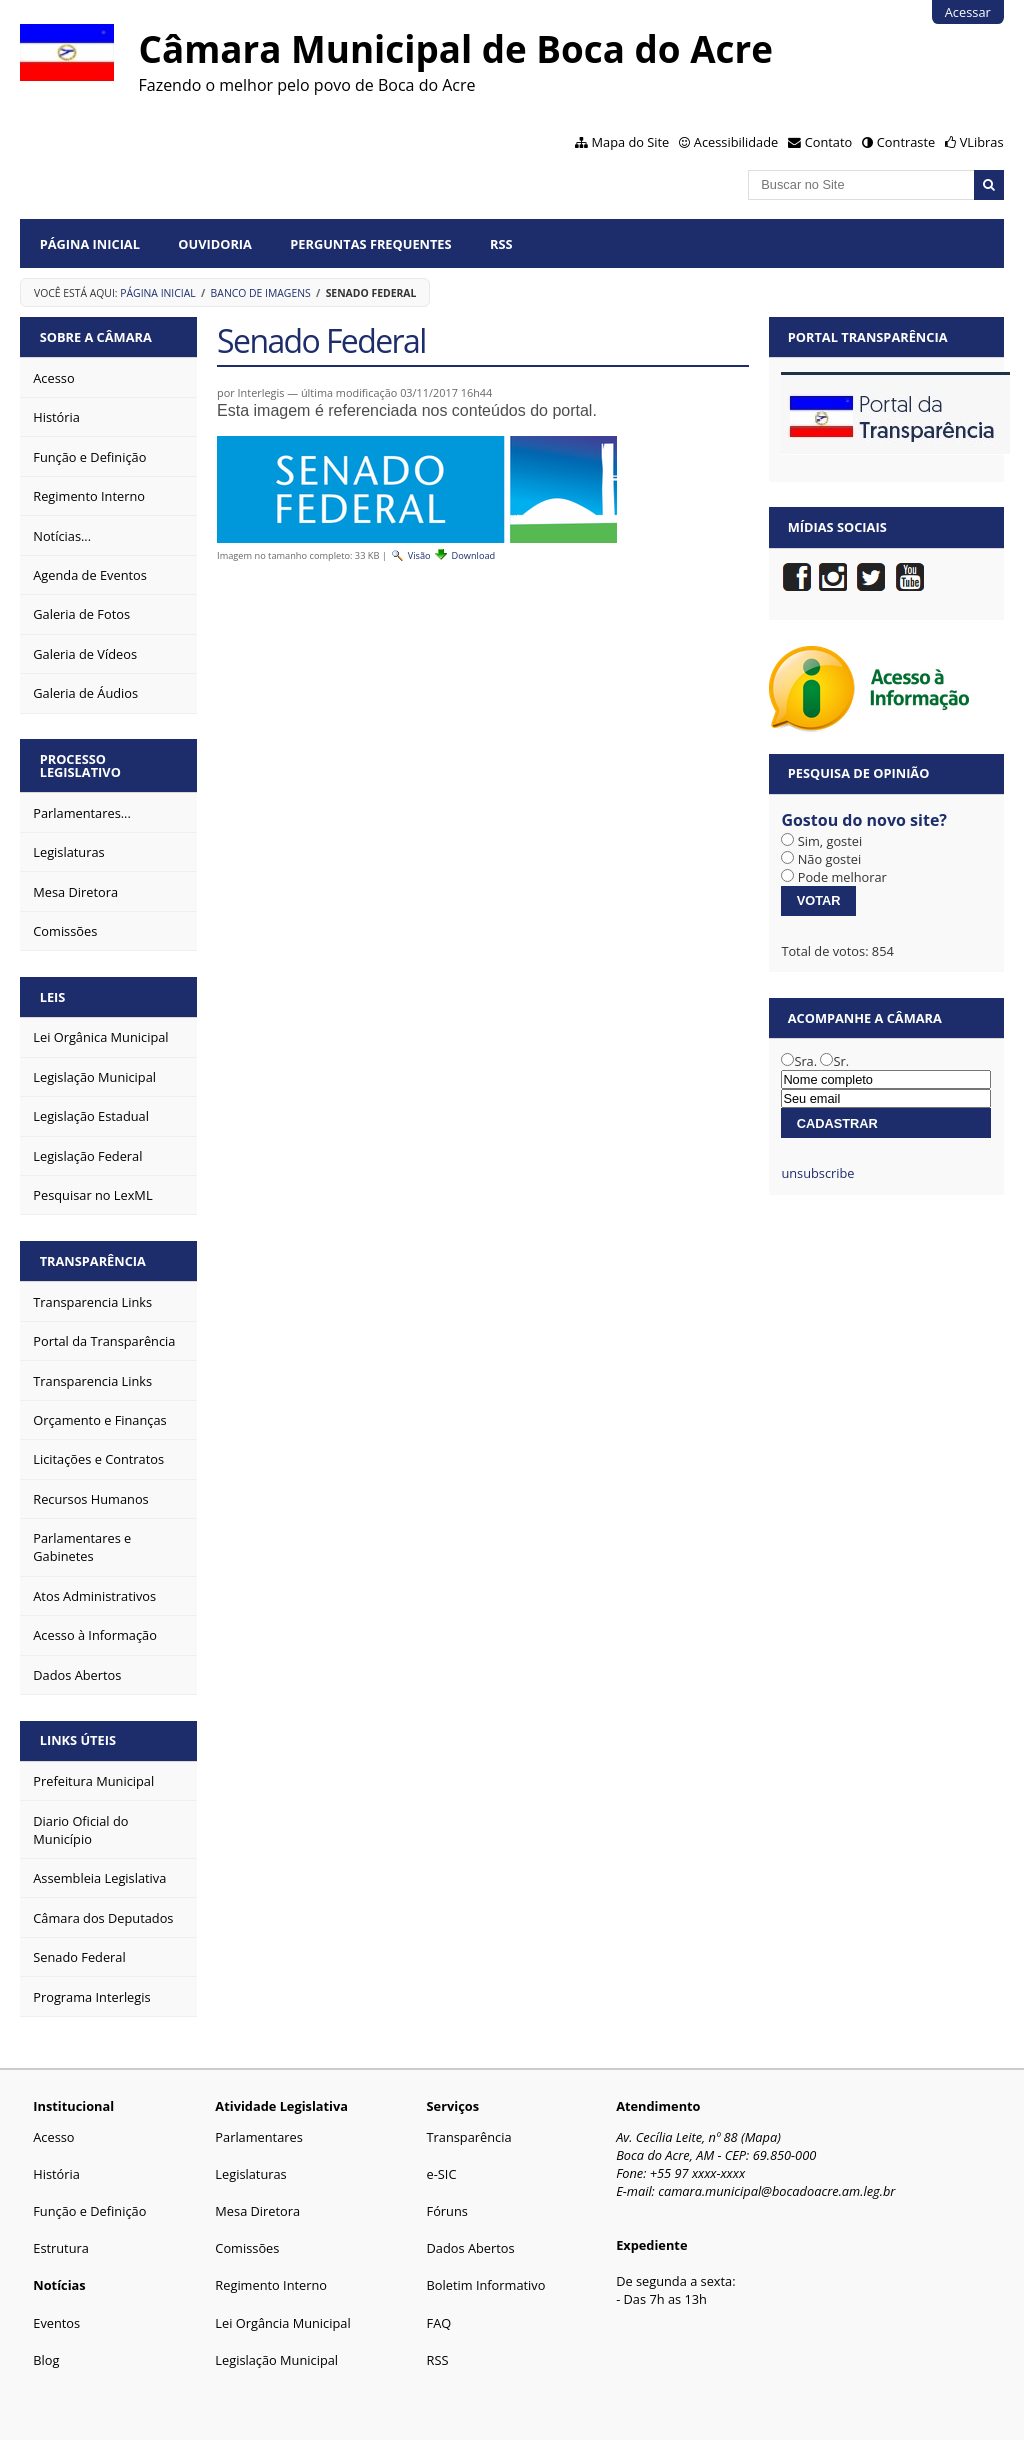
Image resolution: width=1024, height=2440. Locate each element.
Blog (46, 2360)
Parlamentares (258, 2137)
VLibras (982, 142)
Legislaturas (250, 2174)
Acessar (968, 12)
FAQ (439, 2323)
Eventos (56, 2323)
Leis (53, 997)
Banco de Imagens (261, 293)
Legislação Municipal (276, 2360)
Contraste (906, 142)
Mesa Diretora (257, 2211)
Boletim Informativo (486, 2285)
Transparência (93, 1261)
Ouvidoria (215, 244)
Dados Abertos (471, 2248)
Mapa (761, 2137)
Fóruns (447, 2211)
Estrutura (61, 2248)
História (56, 2174)
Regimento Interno (271, 2285)
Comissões (247, 2248)
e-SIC (442, 2174)
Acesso (53, 2137)
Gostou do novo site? (864, 820)
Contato (829, 142)
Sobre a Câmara (96, 337)
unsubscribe (817, 1173)
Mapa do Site (631, 142)
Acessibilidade (736, 142)
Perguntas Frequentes (370, 244)
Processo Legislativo (80, 765)
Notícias (59, 2285)
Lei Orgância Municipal (282, 2323)
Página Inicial (90, 244)
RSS (501, 244)
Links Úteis (78, 1740)
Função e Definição (89, 2211)
